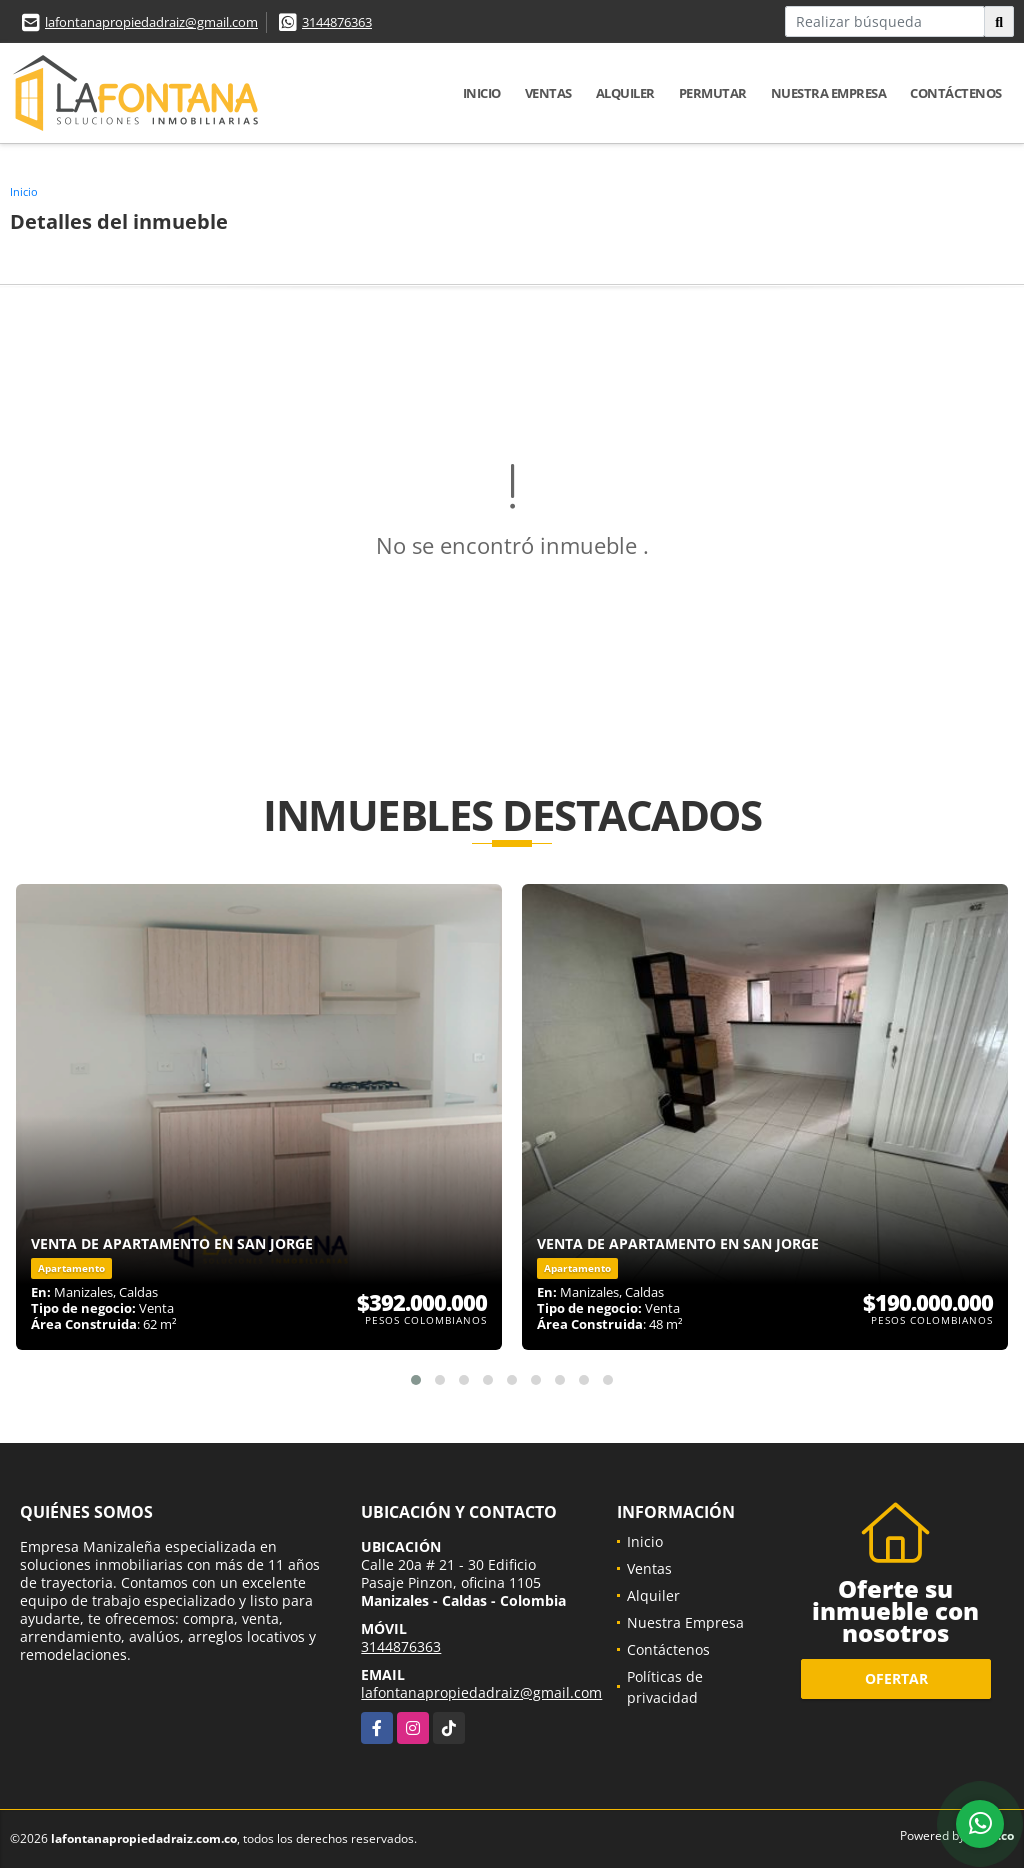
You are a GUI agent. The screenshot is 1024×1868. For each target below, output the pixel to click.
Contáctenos (956, 93)
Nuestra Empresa (829, 93)
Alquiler (625, 93)
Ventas (548, 93)
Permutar (713, 93)
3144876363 (337, 22)
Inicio (482, 93)
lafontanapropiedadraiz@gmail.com (151, 22)
